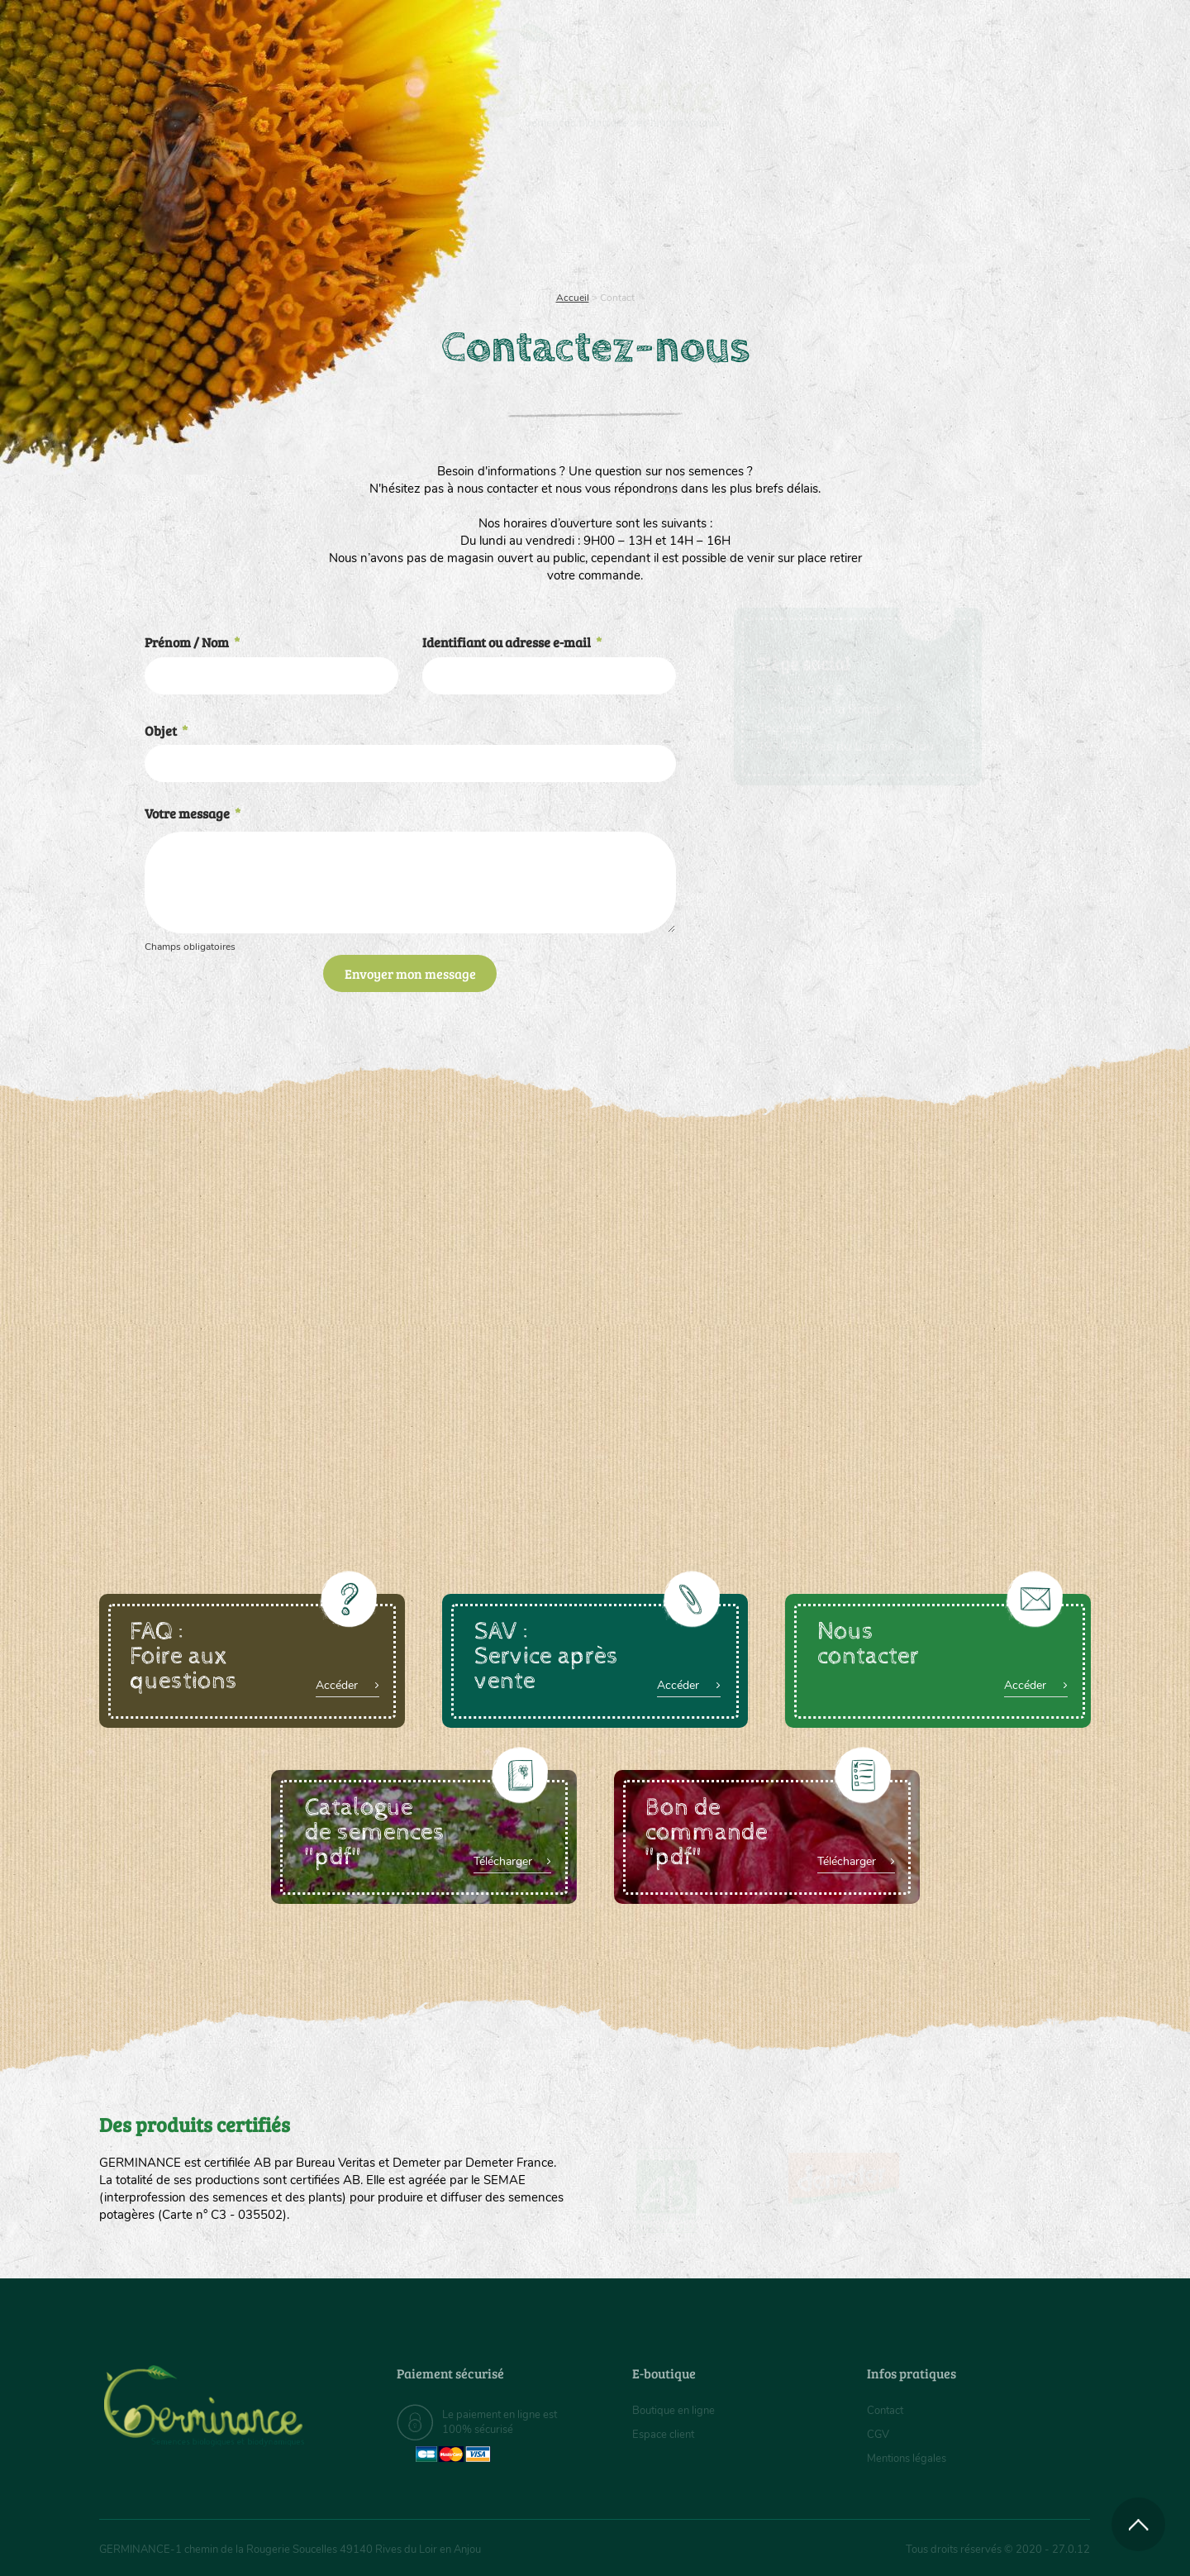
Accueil (572, 297)
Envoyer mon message (410, 973)
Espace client (665, 2434)
